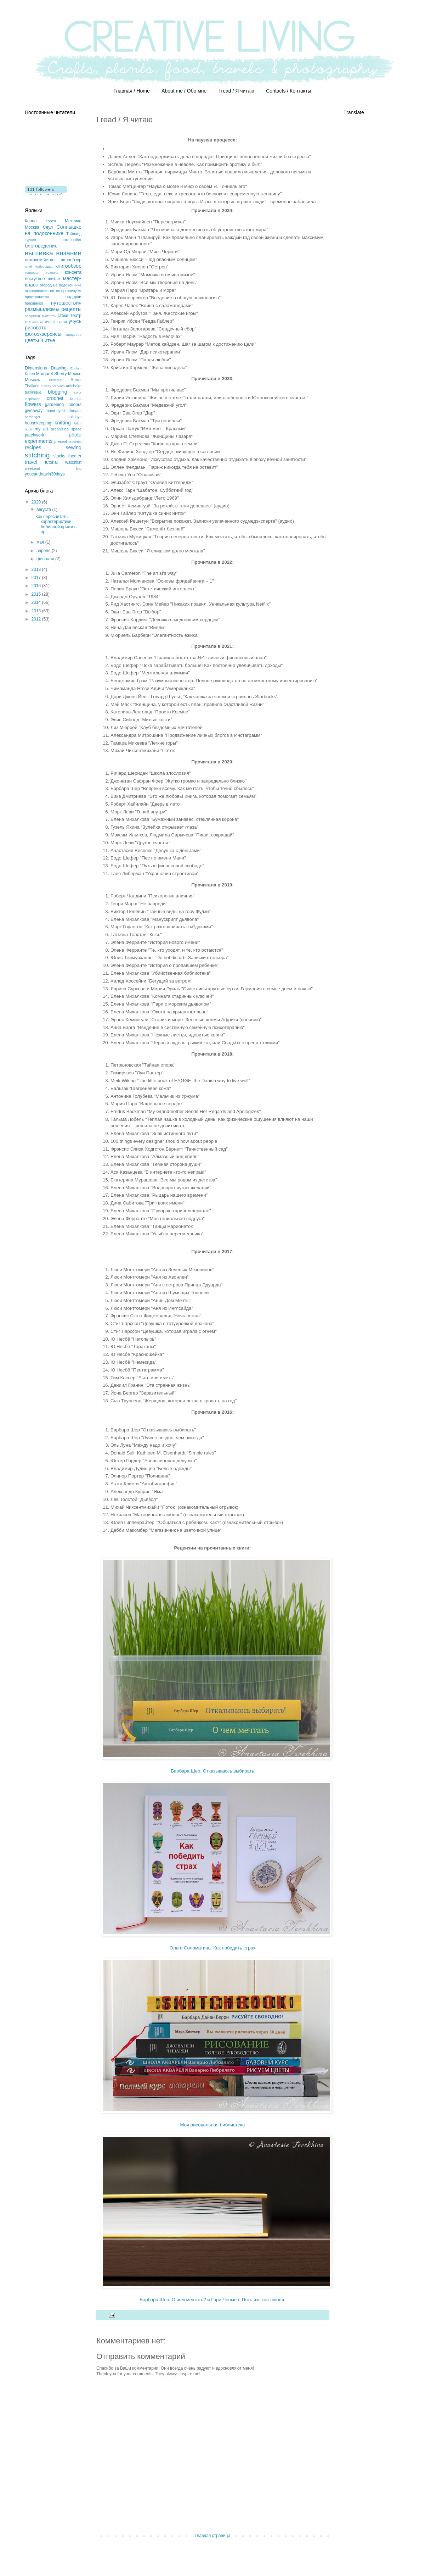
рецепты (71, 309)
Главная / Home (131, 91)
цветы (32, 340)
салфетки (32, 316)
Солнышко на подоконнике (53, 230)
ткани (62, 321)
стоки (63, 315)
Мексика (73, 220)
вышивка (39, 253)
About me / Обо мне (184, 91)
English (75, 368)
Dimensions (36, 368)
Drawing (59, 368)
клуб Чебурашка (38, 266)
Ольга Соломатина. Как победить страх (212, 1948)
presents (74, 442)
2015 (37, 594)
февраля (45, 558)
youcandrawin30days (45, 474)
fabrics (75, 398)
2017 (37, 577)
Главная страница (213, 2535)
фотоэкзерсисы (43, 334)
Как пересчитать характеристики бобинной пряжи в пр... (55, 524)
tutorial (51, 462)
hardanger (32, 417)
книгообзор (68, 266)
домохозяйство (40, 259)
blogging (57, 392)
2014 (37, 602)
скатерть (48, 316)
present (60, 441)
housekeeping (38, 423)
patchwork (34, 435)
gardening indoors (63, 404)
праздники (34, 303)
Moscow (32, 379)
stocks (59, 456)
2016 (37, 585)
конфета (73, 272)
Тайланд (73, 234)
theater (74, 456)
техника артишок (40, 321)
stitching (37, 455)
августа (44, 509)
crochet (55, 398)
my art (41, 429)
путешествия (66, 303)
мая (40, 542)
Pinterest (55, 380)
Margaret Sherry (51, 373)
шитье (47, 340)
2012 (37, 619)
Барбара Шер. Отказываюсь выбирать (212, 1771)
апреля (44, 550)
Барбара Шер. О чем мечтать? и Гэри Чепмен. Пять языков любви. (212, 2299)
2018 (37, 569)
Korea (30, 374)
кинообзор (71, 259)
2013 (37, 610)
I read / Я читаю (236, 91)
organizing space (66, 429)
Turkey (46, 386)
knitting (63, 422)
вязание (68, 253)
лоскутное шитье (42, 278)
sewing (73, 447)
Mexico (74, 373)
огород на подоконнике (60, 285)
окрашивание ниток (42, 291)
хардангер (73, 334)
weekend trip (53, 468)
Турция (30, 240)
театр (75, 315)
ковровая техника (41, 272)
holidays (74, 417)
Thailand (32, 386)
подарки (73, 296)
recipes (33, 447)
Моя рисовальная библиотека (212, 2124)
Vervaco (58, 386)
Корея (50, 221)
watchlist (73, 462)
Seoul (75, 379)
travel (31, 462)
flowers (33, 404)
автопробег (71, 240)
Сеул (48, 227)
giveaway (33, 410)
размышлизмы (42, 309)
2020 (37, 502)
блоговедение (41, 246)
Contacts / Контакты (288, 91)
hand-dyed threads (64, 410)
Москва (32, 227)
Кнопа (30, 220)
